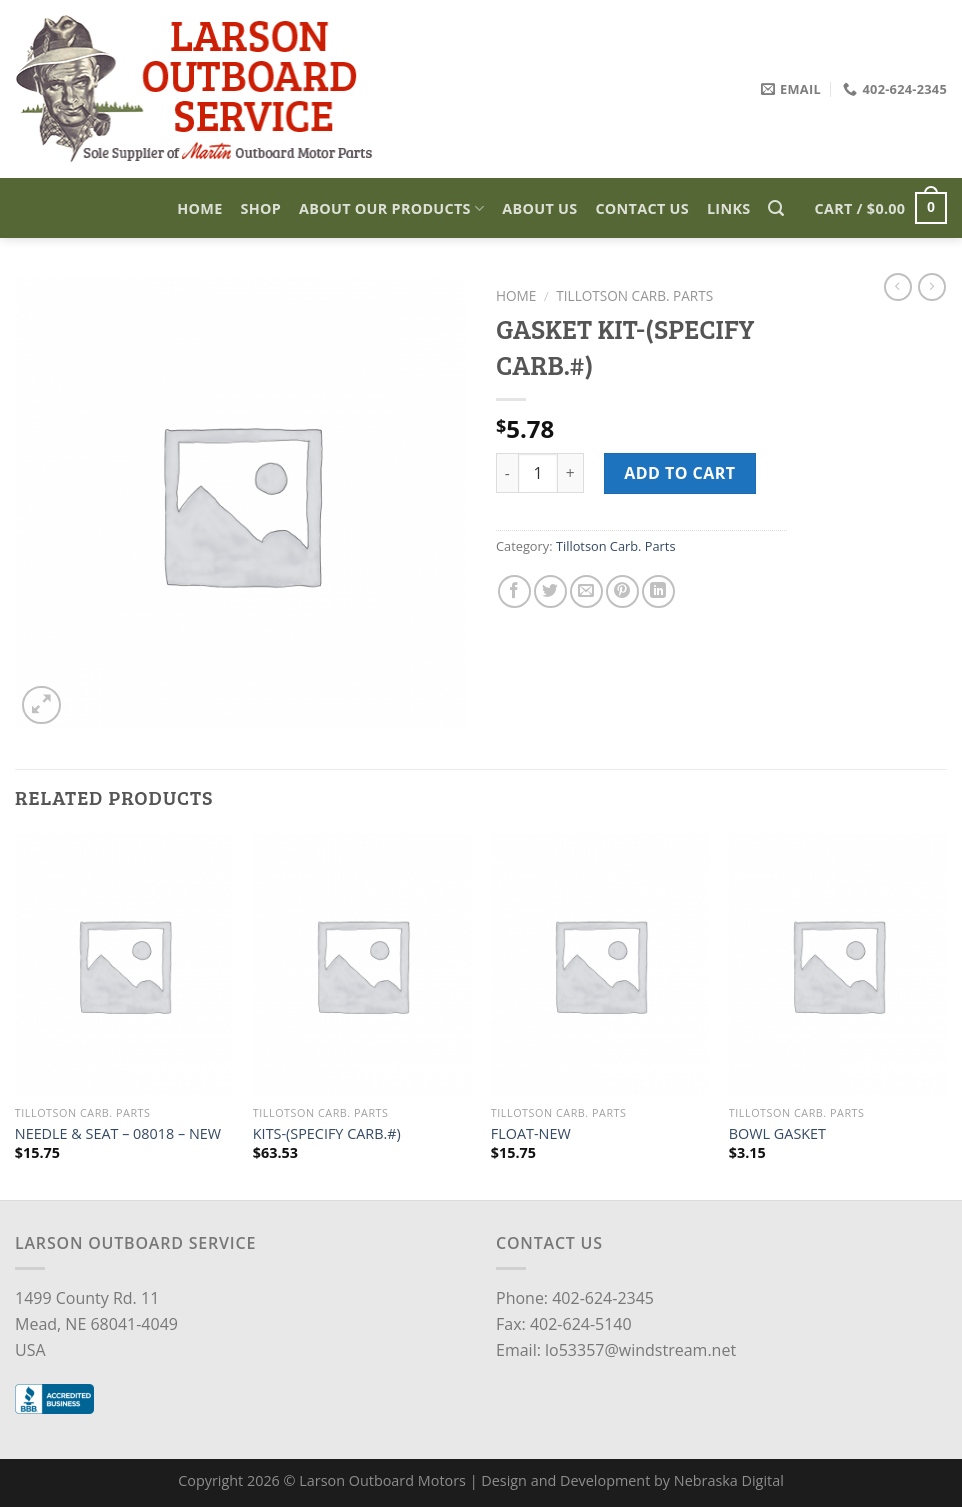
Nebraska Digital (729, 1480)
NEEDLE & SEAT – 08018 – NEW (118, 1134)
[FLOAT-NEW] (600, 965)
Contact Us (642, 208)
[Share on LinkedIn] (658, 591)
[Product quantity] (538, 473)
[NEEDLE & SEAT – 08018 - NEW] (124, 965)
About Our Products (391, 208)
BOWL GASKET (777, 1134)
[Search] (776, 208)
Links (729, 208)
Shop (261, 208)
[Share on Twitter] (550, 591)
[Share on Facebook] (514, 591)
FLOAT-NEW (531, 1134)
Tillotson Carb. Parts (634, 295)
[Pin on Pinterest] (622, 591)
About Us (539, 208)
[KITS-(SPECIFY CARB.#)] (362, 965)
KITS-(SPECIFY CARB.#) (327, 1134)
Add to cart (679, 473)
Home (199, 208)
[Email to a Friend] (586, 591)
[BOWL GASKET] (838, 965)
